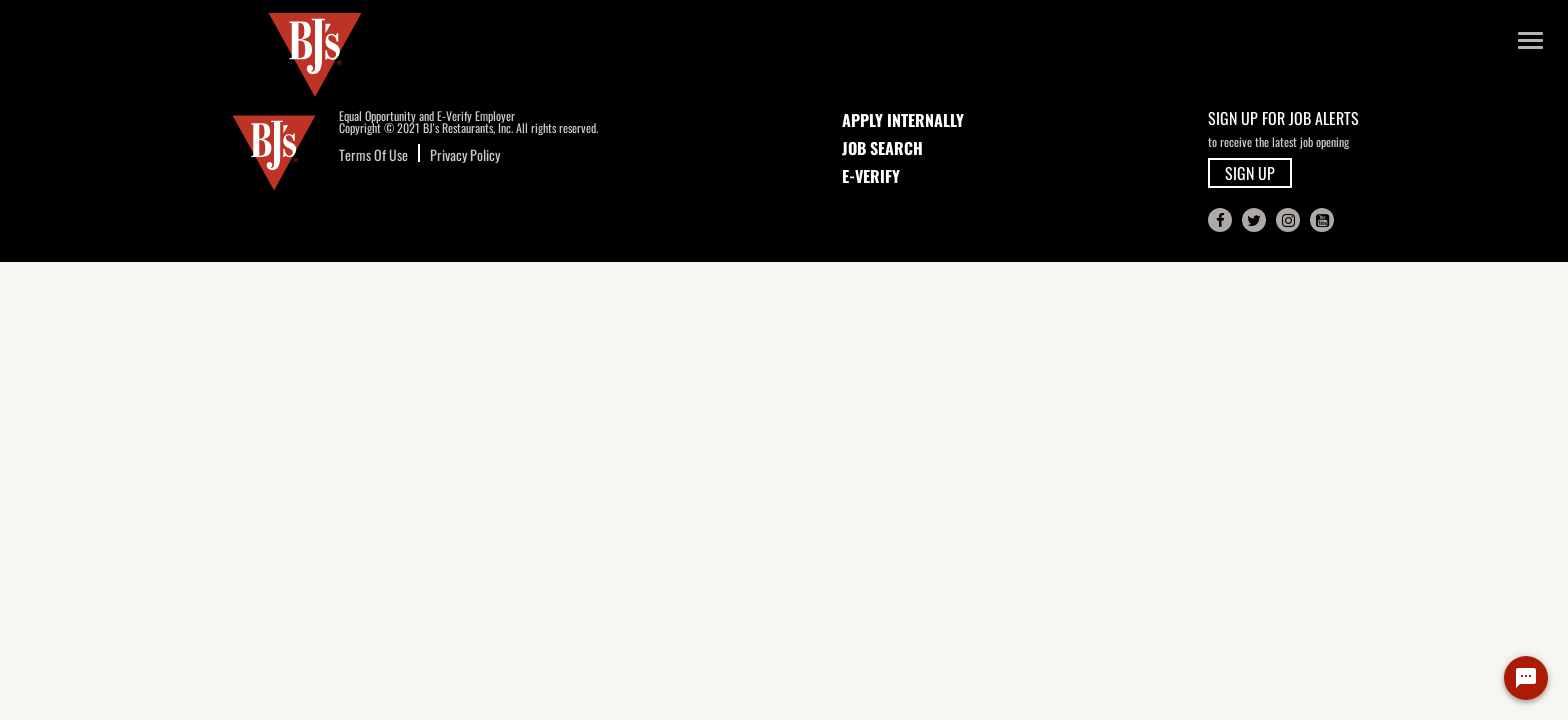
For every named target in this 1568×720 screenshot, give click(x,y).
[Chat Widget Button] (1526, 678)
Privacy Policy (465, 154)
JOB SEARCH (882, 148)
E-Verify (871, 176)
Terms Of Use (373, 154)
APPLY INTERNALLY (903, 120)
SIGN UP (1250, 173)
